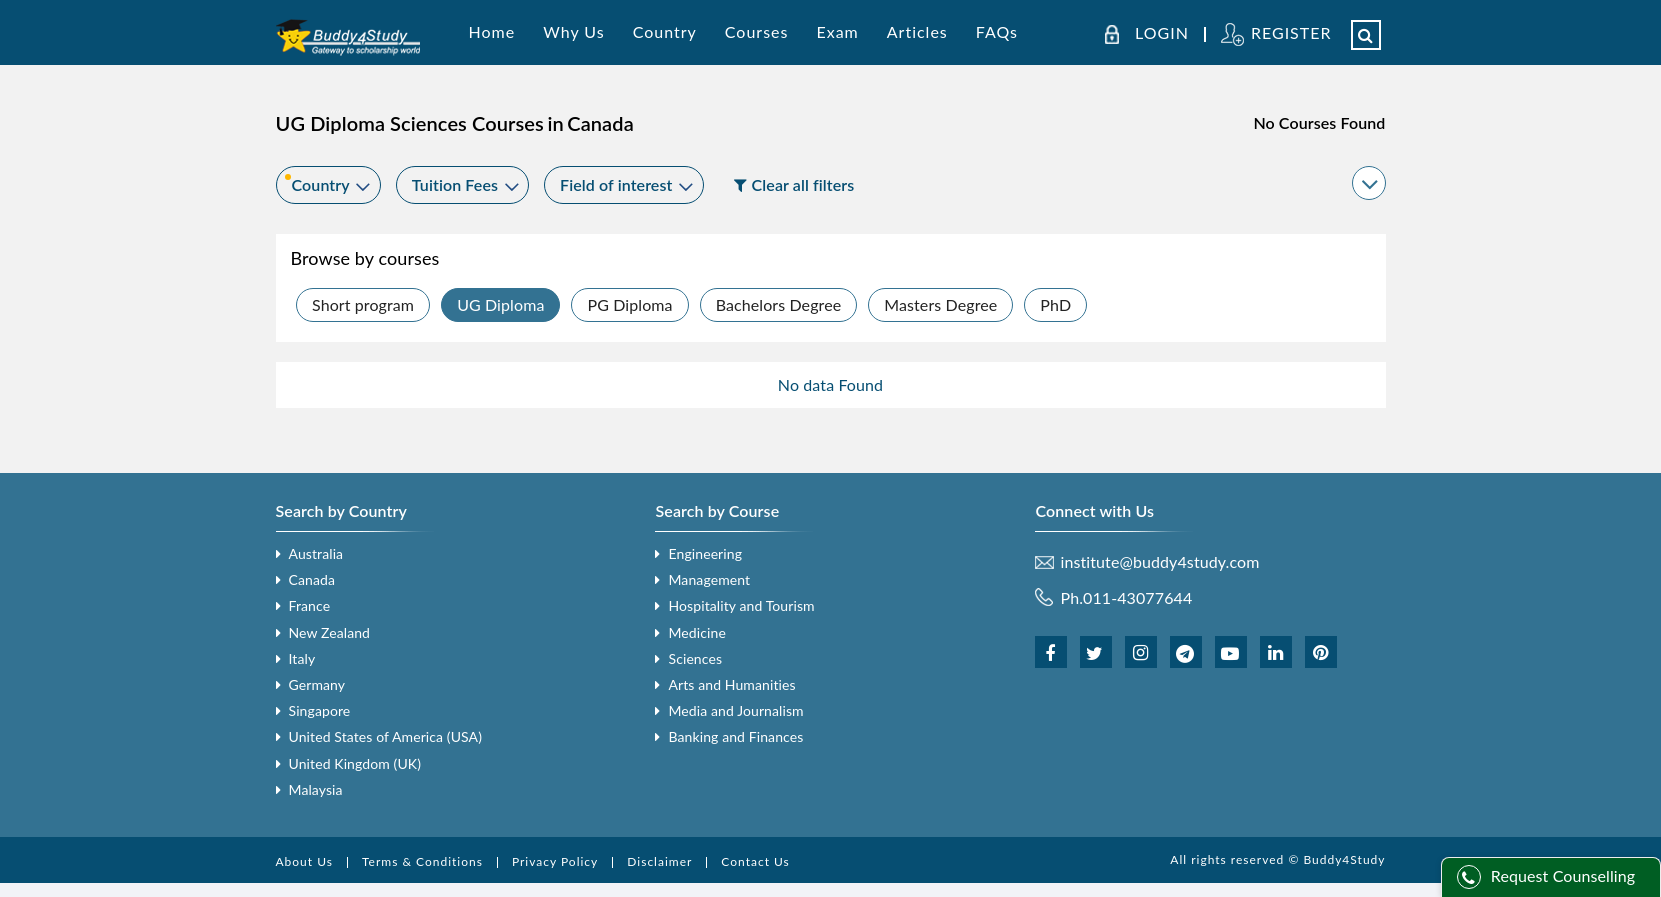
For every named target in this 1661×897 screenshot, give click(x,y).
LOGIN (1162, 33)
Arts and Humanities (731, 684)
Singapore (320, 710)
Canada (312, 579)
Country (665, 31)
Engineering (705, 553)
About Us (304, 861)
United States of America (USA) (386, 736)
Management (709, 579)
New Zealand (330, 632)
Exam (837, 31)
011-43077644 (1137, 597)
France (310, 605)
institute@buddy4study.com (1159, 562)
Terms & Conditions (422, 861)
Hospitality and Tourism (741, 605)
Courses (757, 31)
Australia (316, 553)
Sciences (695, 658)
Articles (917, 31)
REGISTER (1291, 32)
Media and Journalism (735, 710)
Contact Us (755, 861)
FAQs (997, 31)
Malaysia (316, 789)
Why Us (573, 31)
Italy (302, 658)
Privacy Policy (555, 861)
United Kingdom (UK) (355, 763)
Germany (317, 684)
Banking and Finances (735, 736)
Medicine (696, 632)
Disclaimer (659, 861)
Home (492, 31)
